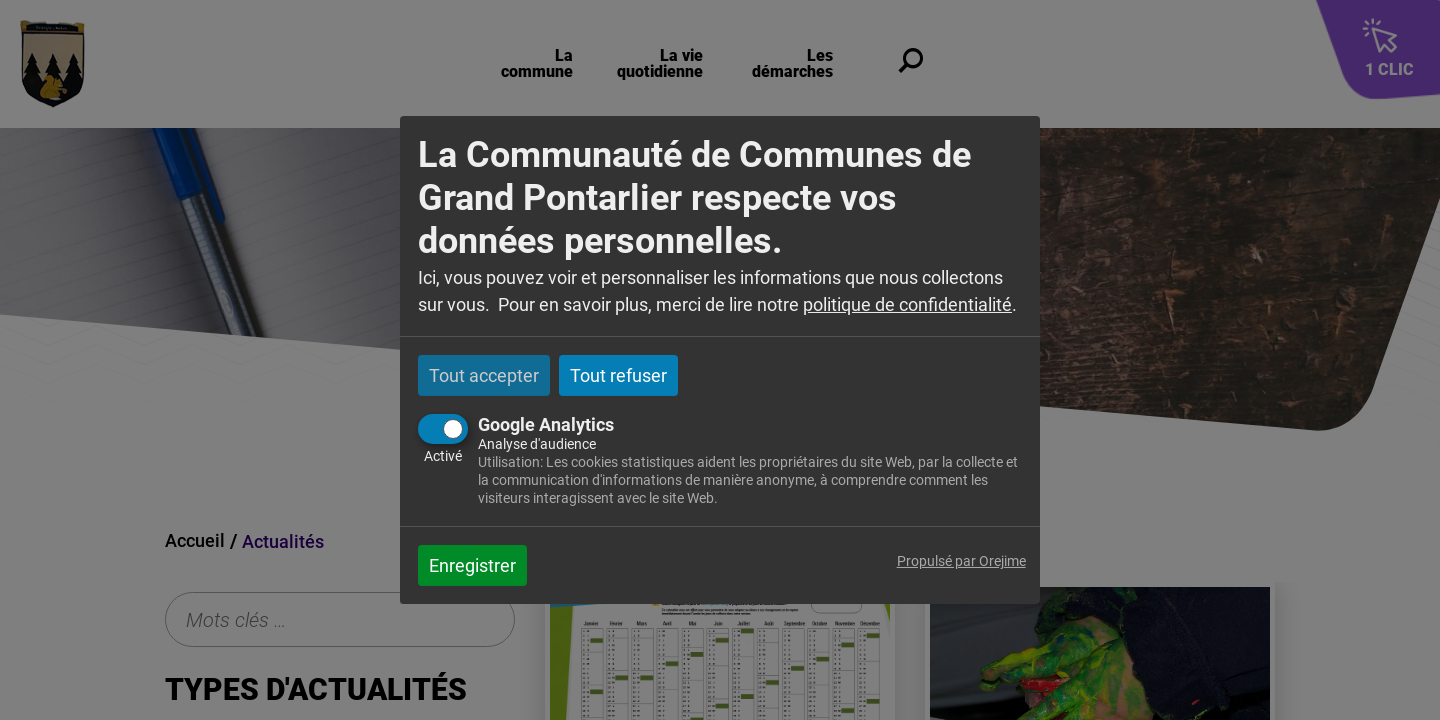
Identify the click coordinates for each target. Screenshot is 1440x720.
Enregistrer (472, 565)
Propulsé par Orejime (961, 561)
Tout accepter (484, 375)
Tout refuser (618, 375)
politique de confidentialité (907, 304)
